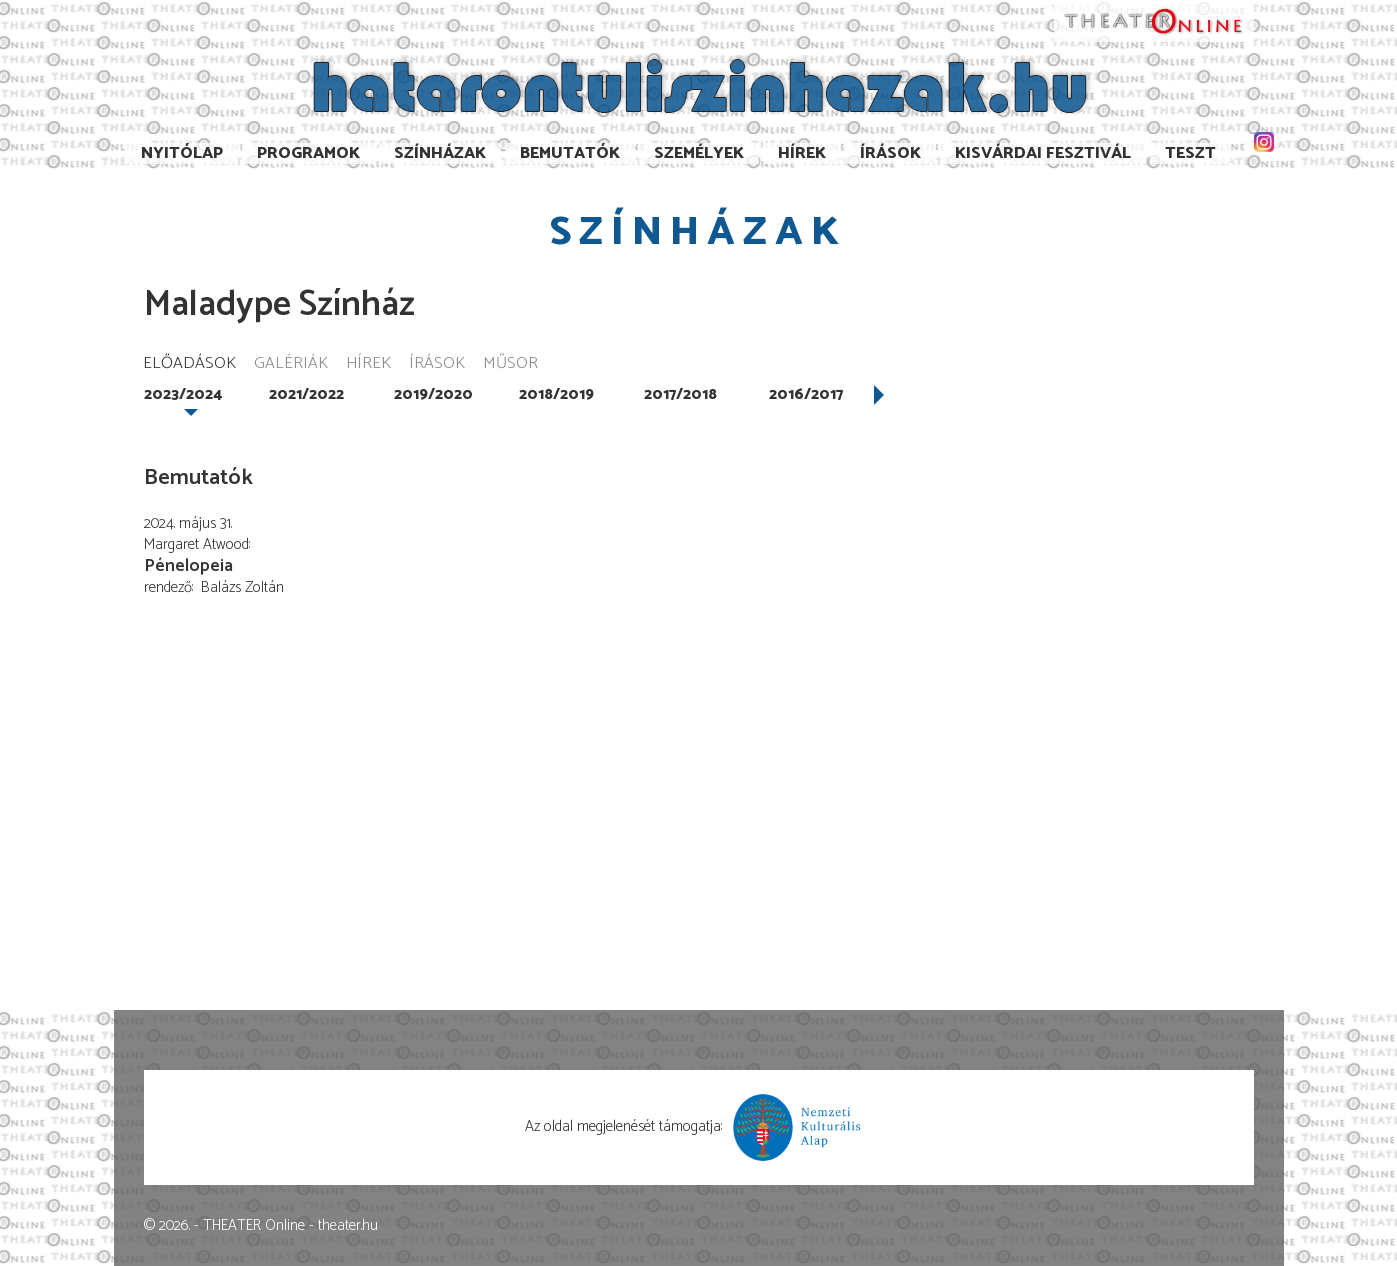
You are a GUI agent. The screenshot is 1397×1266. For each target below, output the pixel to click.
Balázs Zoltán (242, 587)
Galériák (291, 364)
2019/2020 (433, 394)
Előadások (189, 364)
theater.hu (348, 1225)
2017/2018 (680, 394)
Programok (308, 153)
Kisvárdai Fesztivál (1043, 153)
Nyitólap (182, 153)
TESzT (1190, 153)
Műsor (510, 364)
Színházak (440, 153)
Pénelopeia (188, 566)
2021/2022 (306, 394)
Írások (890, 153)
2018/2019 (556, 394)
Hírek (802, 153)
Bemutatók (570, 153)
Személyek (699, 153)
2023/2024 (183, 394)
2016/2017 (806, 394)
